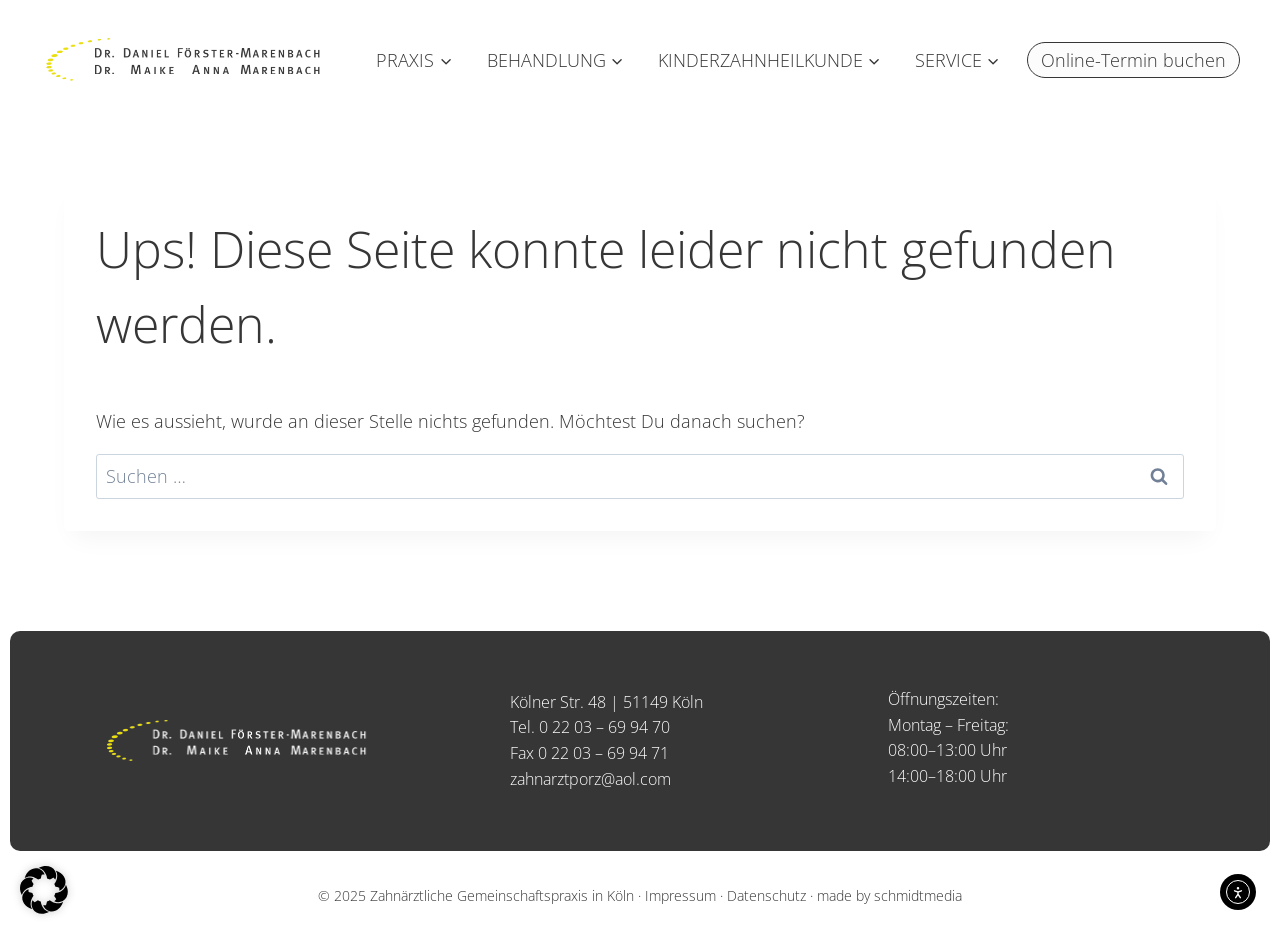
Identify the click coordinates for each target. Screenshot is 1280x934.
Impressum (680, 895)
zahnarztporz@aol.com (590, 779)
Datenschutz (766, 895)
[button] (44, 890)
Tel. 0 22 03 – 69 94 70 (590, 727)
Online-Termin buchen (1133, 60)
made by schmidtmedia (889, 895)
